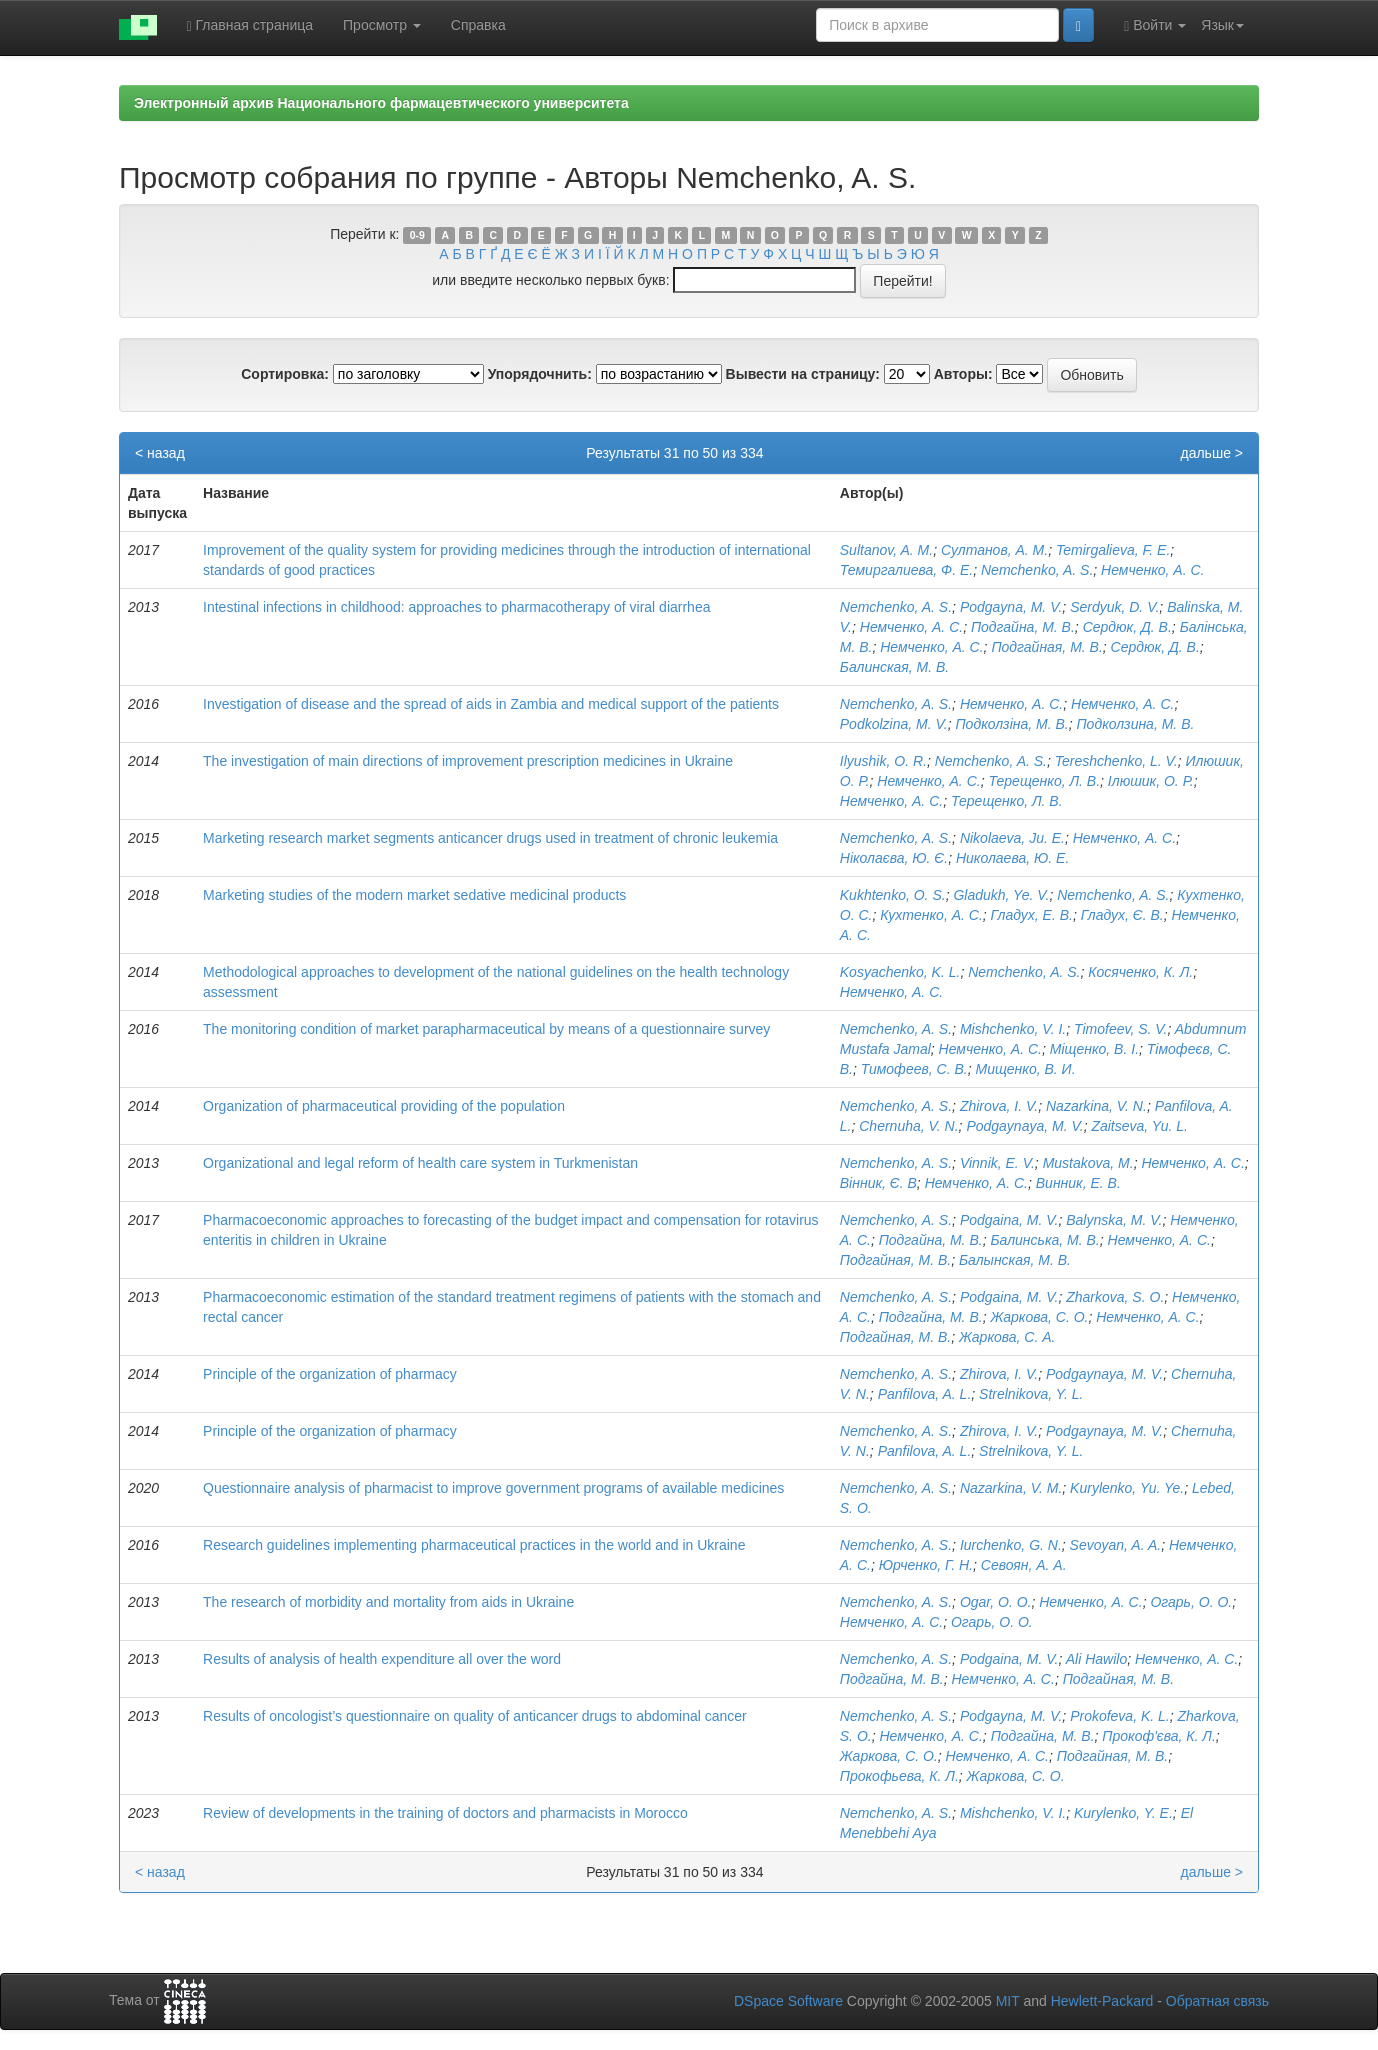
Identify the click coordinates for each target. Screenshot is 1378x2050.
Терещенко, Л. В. (1044, 781)
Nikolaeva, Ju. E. (1012, 838)
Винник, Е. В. (1078, 1183)
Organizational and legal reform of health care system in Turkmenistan (420, 1163)
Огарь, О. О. (1191, 1602)
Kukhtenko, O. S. (893, 895)
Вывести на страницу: (803, 374)
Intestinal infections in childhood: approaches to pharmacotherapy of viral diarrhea (456, 607)
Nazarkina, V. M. (1011, 1488)
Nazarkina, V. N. (1096, 1106)
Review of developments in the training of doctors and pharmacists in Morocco (445, 1813)
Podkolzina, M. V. (894, 724)
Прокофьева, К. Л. (899, 1776)
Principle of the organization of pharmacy (330, 1374)
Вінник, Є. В (878, 1183)
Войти (1155, 25)
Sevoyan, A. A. (1116, 1545)
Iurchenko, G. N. (1011, 1545)
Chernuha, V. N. (908, 1126)
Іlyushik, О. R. (883, 761)
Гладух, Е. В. (1032, 915)
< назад (160, 453)
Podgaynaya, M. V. (1024, 1126)
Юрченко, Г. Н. (926, 1565)
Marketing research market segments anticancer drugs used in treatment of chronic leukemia (490, 838)
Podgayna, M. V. (1011, 607)
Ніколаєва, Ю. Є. (894, 858)
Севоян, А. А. (1024, 1565)
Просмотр (382, 25)
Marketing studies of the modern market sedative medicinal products (414, 895)
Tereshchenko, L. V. (1116, 761)
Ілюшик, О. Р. (1151, 781)
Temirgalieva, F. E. (1113, 550)
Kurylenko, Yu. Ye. (1127, 1488)
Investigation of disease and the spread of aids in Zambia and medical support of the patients (491, 704)
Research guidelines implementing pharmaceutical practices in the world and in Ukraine (474, 1545)
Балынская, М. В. (1015, 1260)
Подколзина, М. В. (1135, 724)
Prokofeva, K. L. (1120, 1716)
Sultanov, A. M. (886, 550)
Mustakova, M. (1088, 1163)
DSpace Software (788, 2001)
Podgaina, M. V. (1009, 1220)
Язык (1222, 25)
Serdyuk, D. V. (1114, 607)
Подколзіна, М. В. (1011, 724)
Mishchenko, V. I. (1013, 1029)
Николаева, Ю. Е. (1012, 858)
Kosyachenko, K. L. (900, 972)
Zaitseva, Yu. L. (1139, 1126)
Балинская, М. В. (894, 667)
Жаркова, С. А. (1007, 1337)
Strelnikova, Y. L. (1031, 1394)
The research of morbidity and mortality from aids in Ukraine (388, 1602)
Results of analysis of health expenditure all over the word (382, 1659)
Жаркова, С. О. (1039, 1317)
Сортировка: (285, 374)
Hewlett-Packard (1102, 2001)
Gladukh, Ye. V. (1001, 895)
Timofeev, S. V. (1121, 1029)
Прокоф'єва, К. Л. (1159, 1736)
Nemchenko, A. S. (1037, 570)
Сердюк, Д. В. (1127, 627)
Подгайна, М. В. (1023, 627)
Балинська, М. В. (1044, 1240)
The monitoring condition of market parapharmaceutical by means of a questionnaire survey (486, 1029)
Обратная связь (1217, 2001)
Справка (478, 25)
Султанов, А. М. (994, 550)
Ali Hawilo (1096, 1659)
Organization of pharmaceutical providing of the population (384, 1106)
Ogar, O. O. (996, 1602)
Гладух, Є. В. (1122, 915)
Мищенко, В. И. (1025, 1069)
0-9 (417, 235)
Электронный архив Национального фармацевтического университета (381, 103)
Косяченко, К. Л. (1140, 972)
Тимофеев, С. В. (914, 1069)
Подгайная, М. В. (1046, 647)
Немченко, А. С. (1152, 570)
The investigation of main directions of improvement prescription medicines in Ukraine (468, 761)
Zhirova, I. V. (999, 1106)
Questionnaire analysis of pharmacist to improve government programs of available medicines (493, 1488)
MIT (1008, 2001)
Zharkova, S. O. (1115, 1297)
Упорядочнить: (540, 374)
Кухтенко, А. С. (931, 915)
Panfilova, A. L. (925, 1394)
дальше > (1211, 453)
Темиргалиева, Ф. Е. (906, 570)
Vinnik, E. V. (997, 1163)
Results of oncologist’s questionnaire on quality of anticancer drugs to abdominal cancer (475, 1716)
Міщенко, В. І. (1094, 1049)
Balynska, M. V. (1114, 1220)
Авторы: (963, 374)
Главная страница (250, 25)
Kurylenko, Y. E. (1123, 1813)
